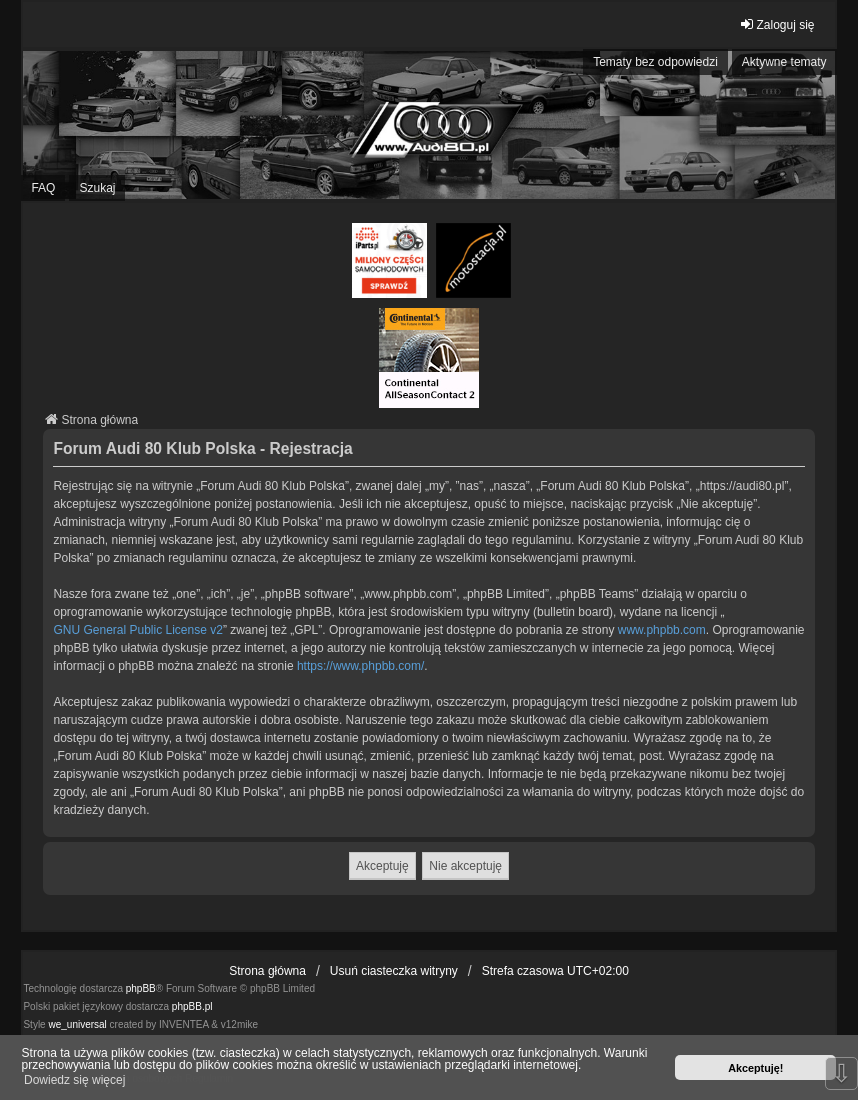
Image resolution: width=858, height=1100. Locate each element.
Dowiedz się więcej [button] (74, 1080)
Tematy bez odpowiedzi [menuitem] (655, 62)
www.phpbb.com (662, 630)
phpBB (141, 988)
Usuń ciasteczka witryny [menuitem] (394, 971)
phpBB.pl (192, 1006)
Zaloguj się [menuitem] (777, 24)
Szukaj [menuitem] (97, 188)
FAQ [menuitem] (43, 188)
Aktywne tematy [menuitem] (784, 62)
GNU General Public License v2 (137, 630)
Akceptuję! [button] (755, 1068)
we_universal (77, 1024)
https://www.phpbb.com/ (360, 666)
